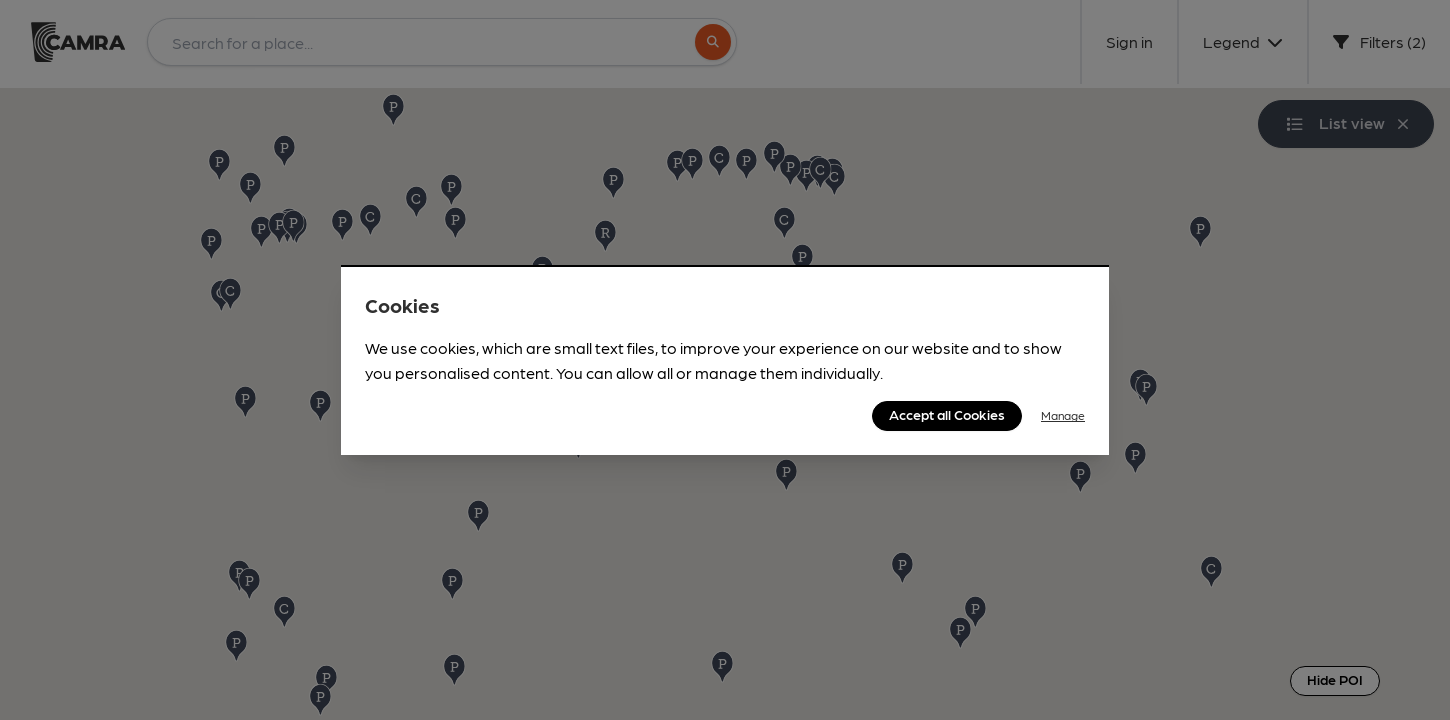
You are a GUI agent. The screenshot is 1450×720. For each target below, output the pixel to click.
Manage (1063, 415)
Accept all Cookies (947, 414)
